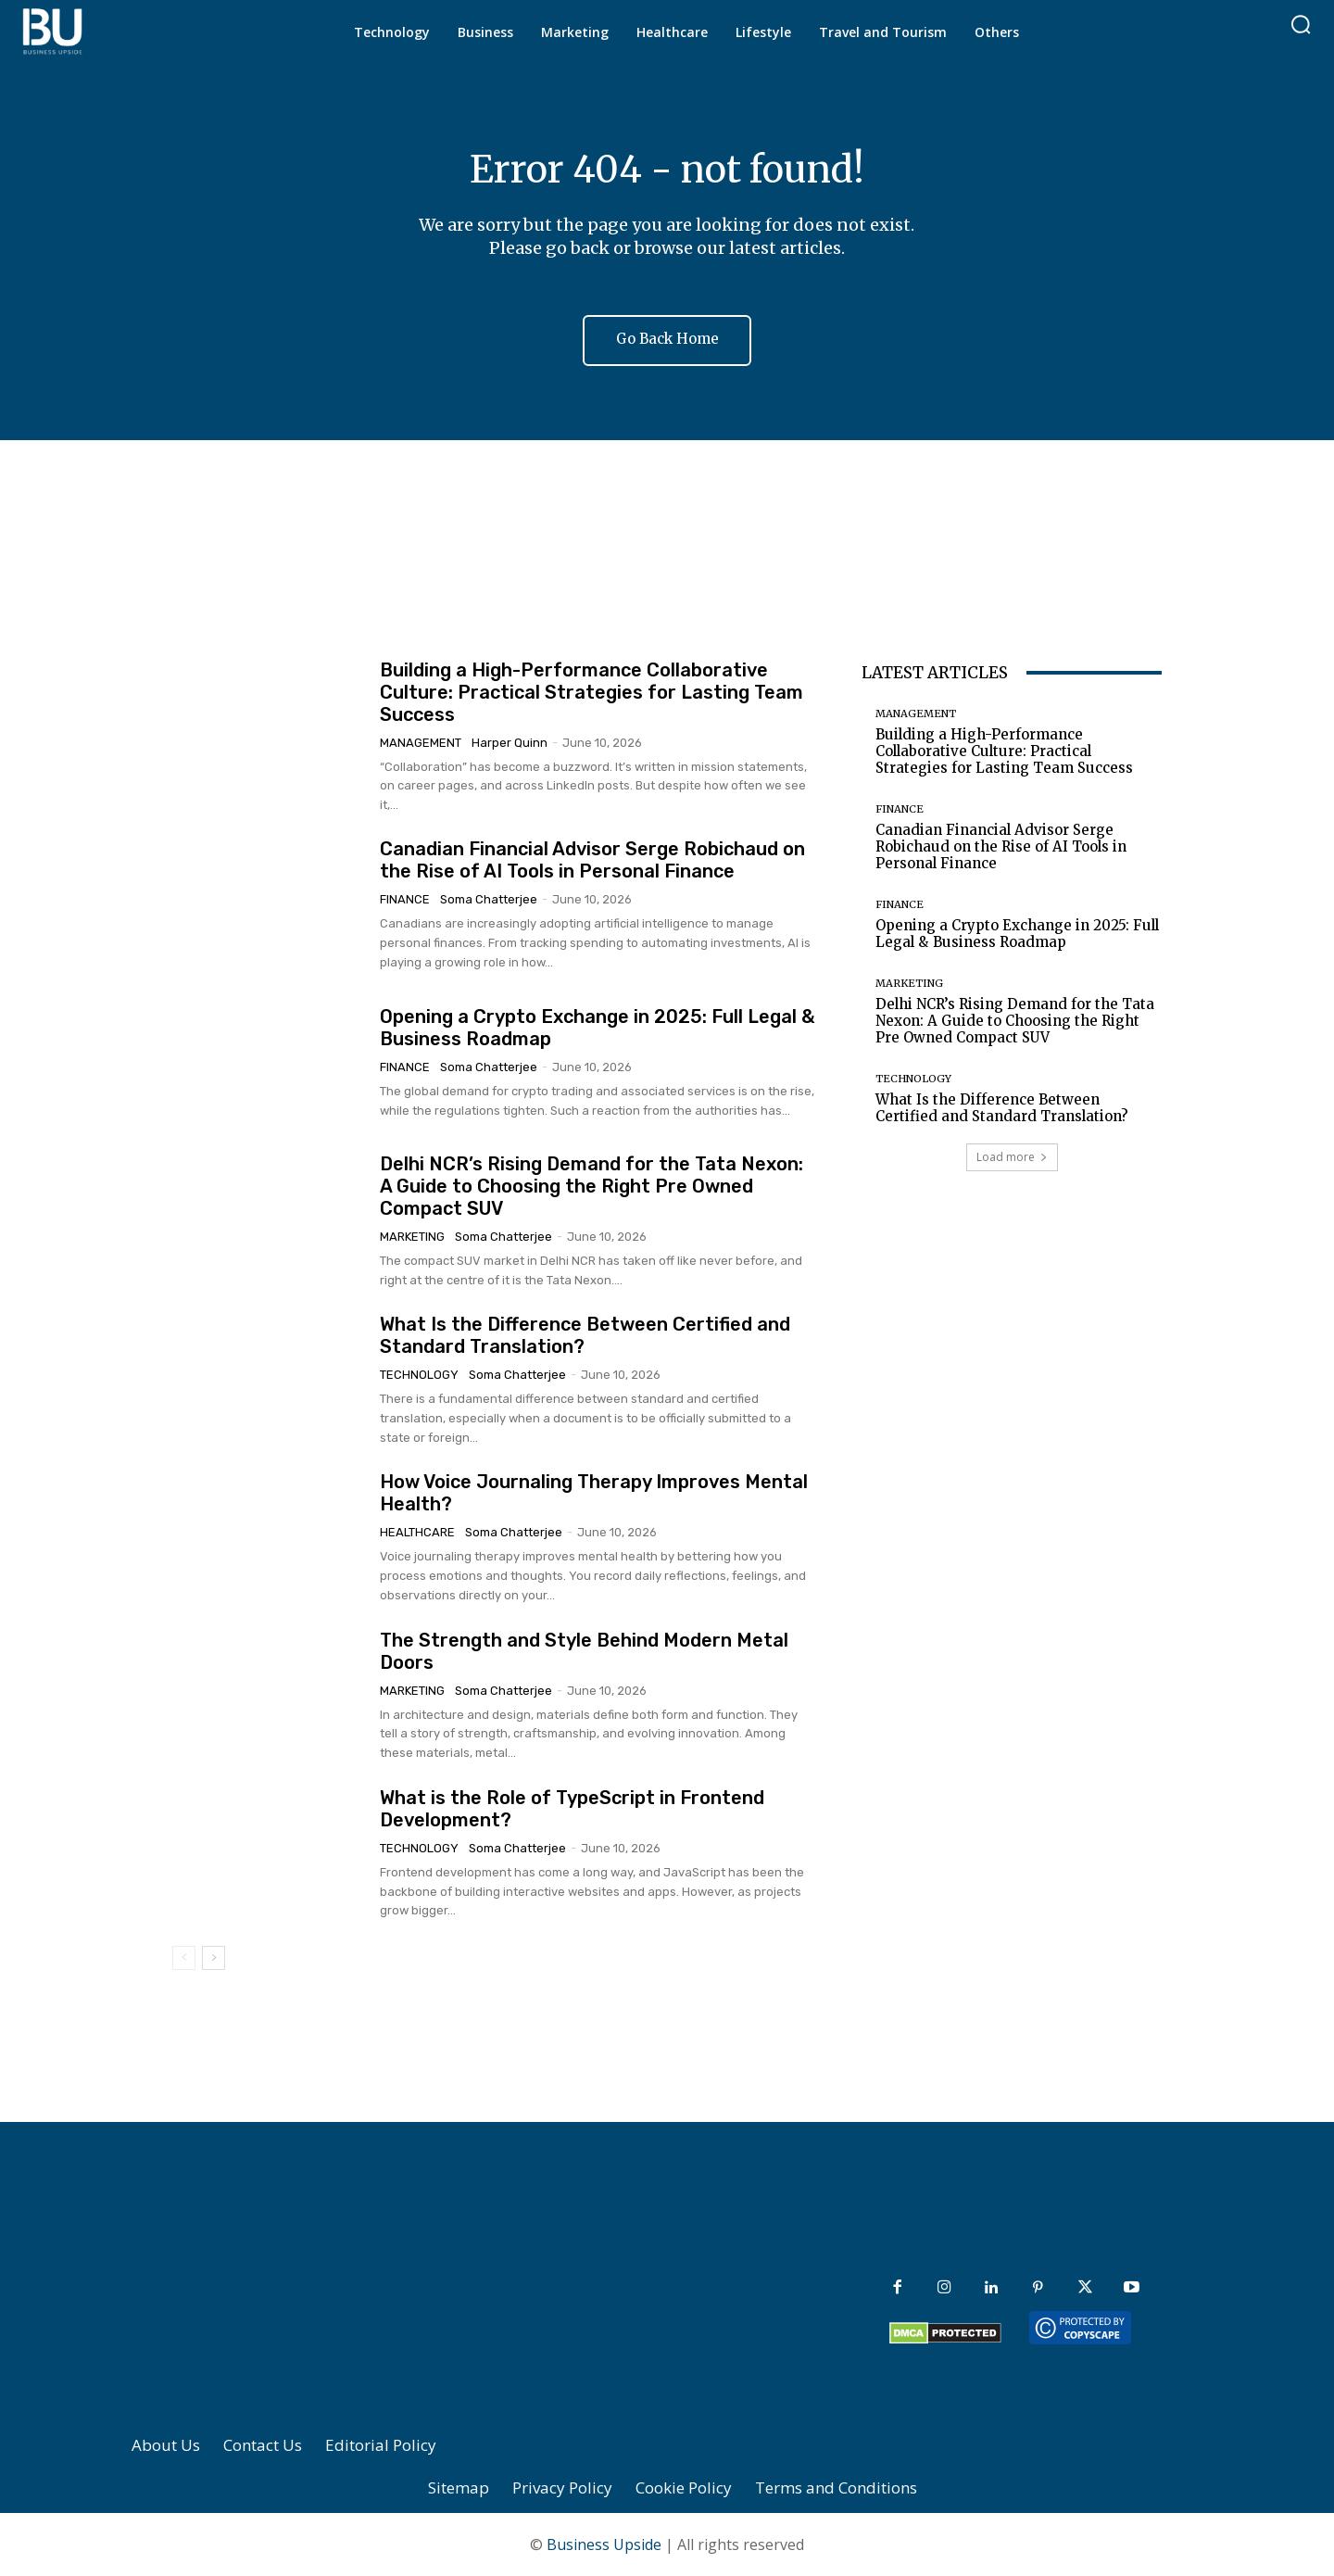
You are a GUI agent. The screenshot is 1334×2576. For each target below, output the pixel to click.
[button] (1301, 24)
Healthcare (417, 1533)
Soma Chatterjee (488, 900)
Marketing (412, 1237)
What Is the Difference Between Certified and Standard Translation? (1001, 1108)
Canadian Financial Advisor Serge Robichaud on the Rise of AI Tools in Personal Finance (592, 861)
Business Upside (604, 2544)
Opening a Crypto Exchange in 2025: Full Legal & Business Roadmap (1017, 933)
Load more (1012, 1157)
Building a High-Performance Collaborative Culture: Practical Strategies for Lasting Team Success (591, 692)
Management (420, 743)
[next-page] (213, 1958)
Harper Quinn (509, 743)
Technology (419, 1376)
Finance (405, 900)
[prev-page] (183, 1958)
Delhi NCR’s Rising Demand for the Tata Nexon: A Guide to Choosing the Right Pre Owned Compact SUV (591, 1187)
